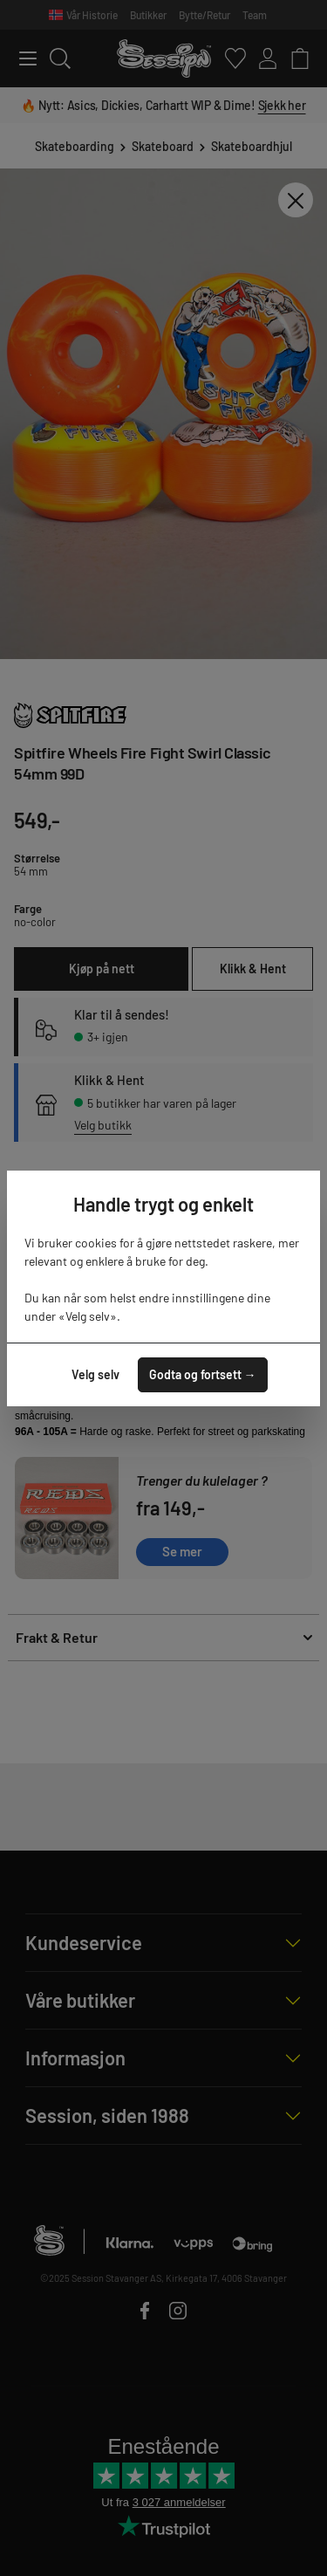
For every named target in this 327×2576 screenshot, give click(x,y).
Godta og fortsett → (202, 1374)
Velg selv (95, 1374)
